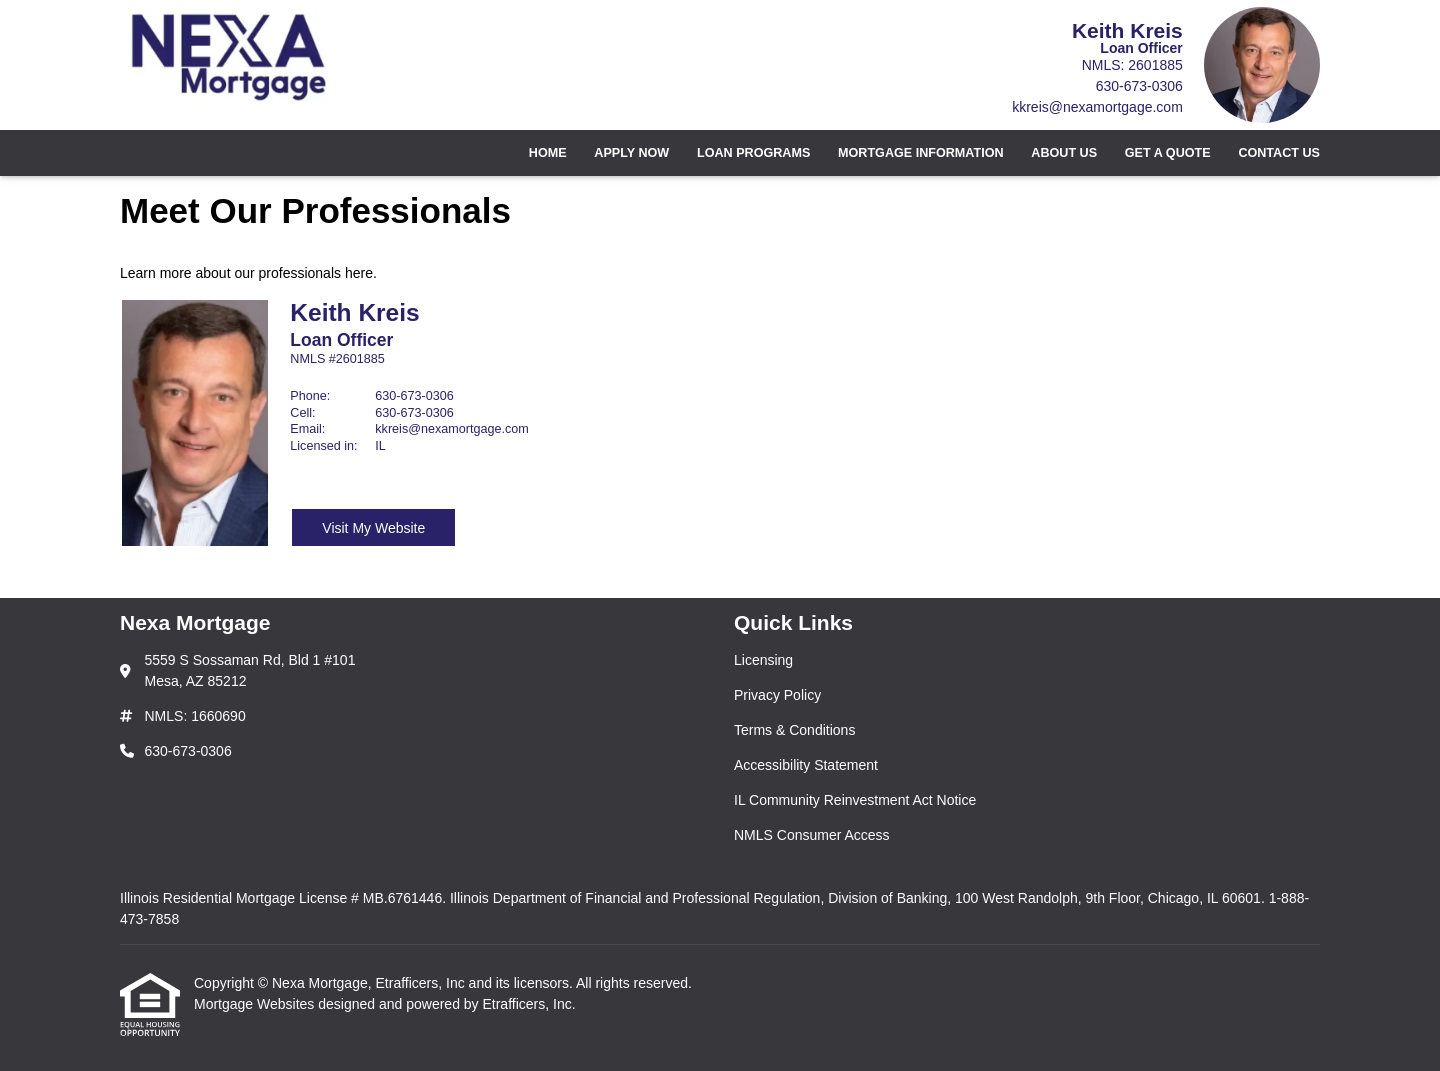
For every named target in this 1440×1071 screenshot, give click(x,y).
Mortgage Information (921, 153)
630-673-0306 (1139, 86)
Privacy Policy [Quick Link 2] (777, 695)
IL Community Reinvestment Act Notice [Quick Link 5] (855, 800)
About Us (1064, 153)
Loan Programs (753, 153)
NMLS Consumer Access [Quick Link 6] (812, 835)
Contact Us (1279, 153)
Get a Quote (1168, 153)
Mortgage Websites (256, 1004)
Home (548, 153)
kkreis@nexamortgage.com (1097, 107)
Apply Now (631, 153)
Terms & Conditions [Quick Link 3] (794, 730)
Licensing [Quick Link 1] (763, 660)
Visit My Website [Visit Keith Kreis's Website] (373, 528)
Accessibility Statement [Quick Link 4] (806, 765)
